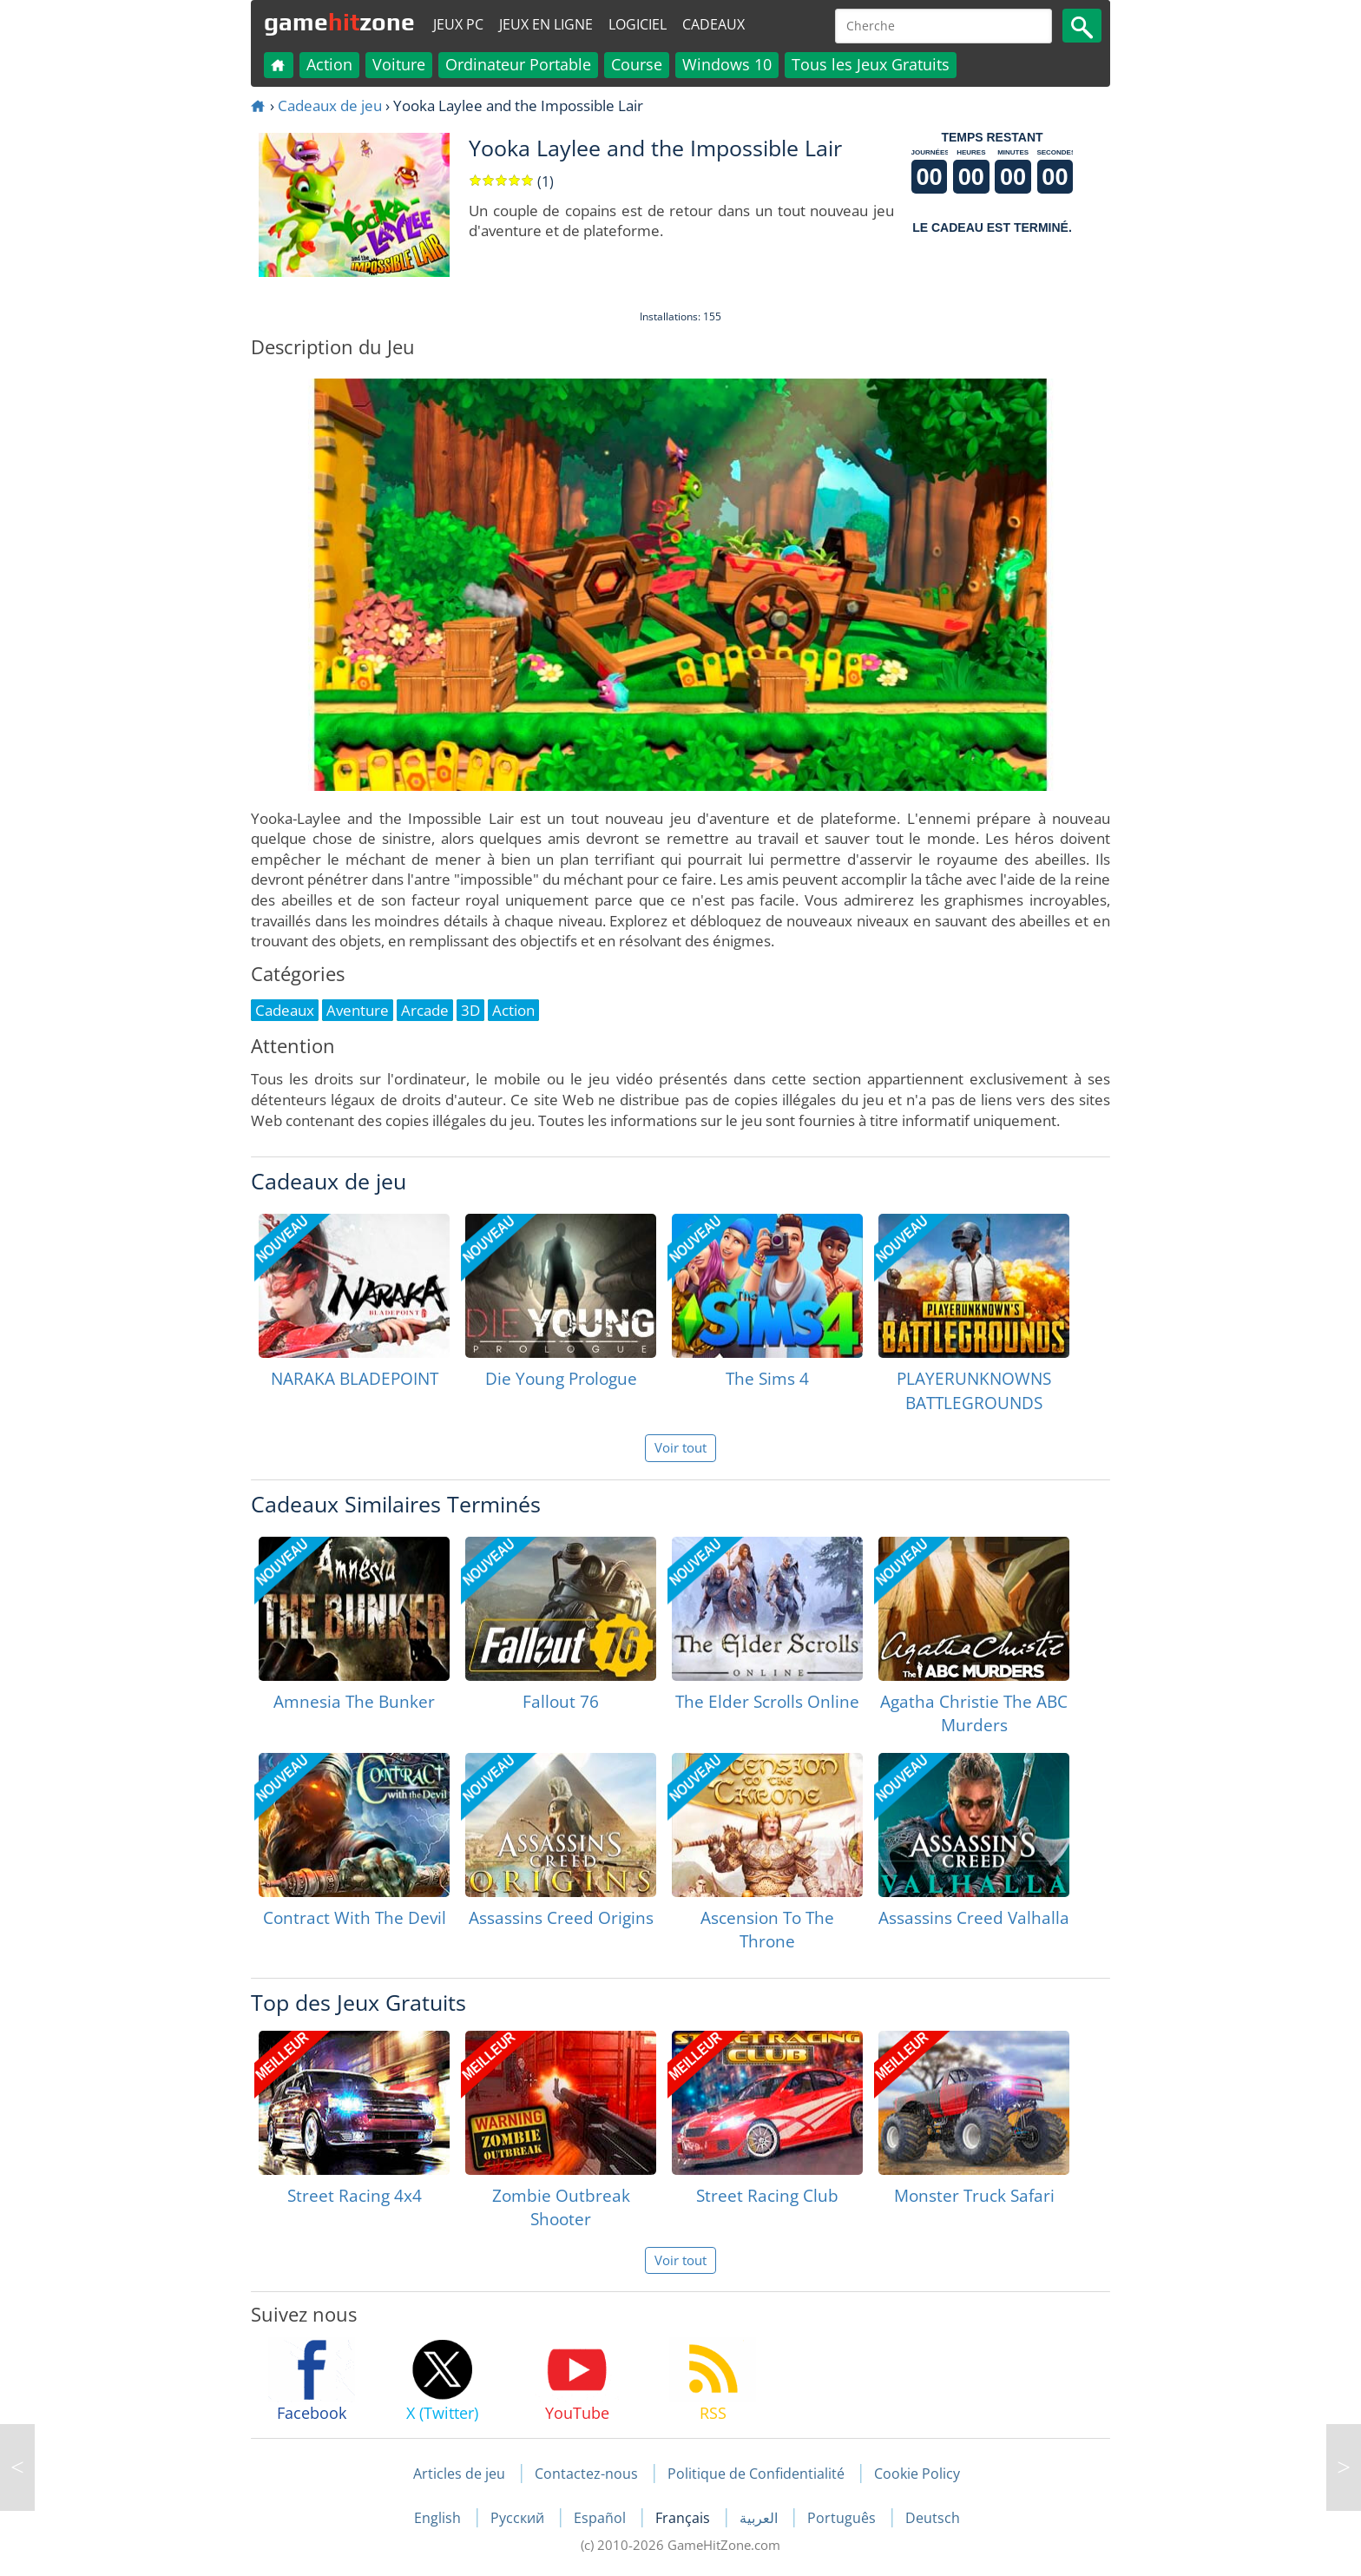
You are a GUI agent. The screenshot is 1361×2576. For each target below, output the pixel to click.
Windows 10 (727, 64)
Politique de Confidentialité (756, 2473)
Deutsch (932, 2517)
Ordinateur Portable (518, 64)
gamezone (339, 22)
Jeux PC (458, 24)
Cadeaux (713, 24)
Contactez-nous (586, 2473)
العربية (760, 2517)
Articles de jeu (459, 2473)
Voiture (398, 64)
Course (636, 64)
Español (601, 2517)
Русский (519, 2517)
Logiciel (637, 24)
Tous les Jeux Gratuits (871, 64)
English (439, 2517)
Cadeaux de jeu (330, 105)
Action (329, 64)
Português (843, 2517)
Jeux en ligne (546, 24)
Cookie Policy (917, 2473)
